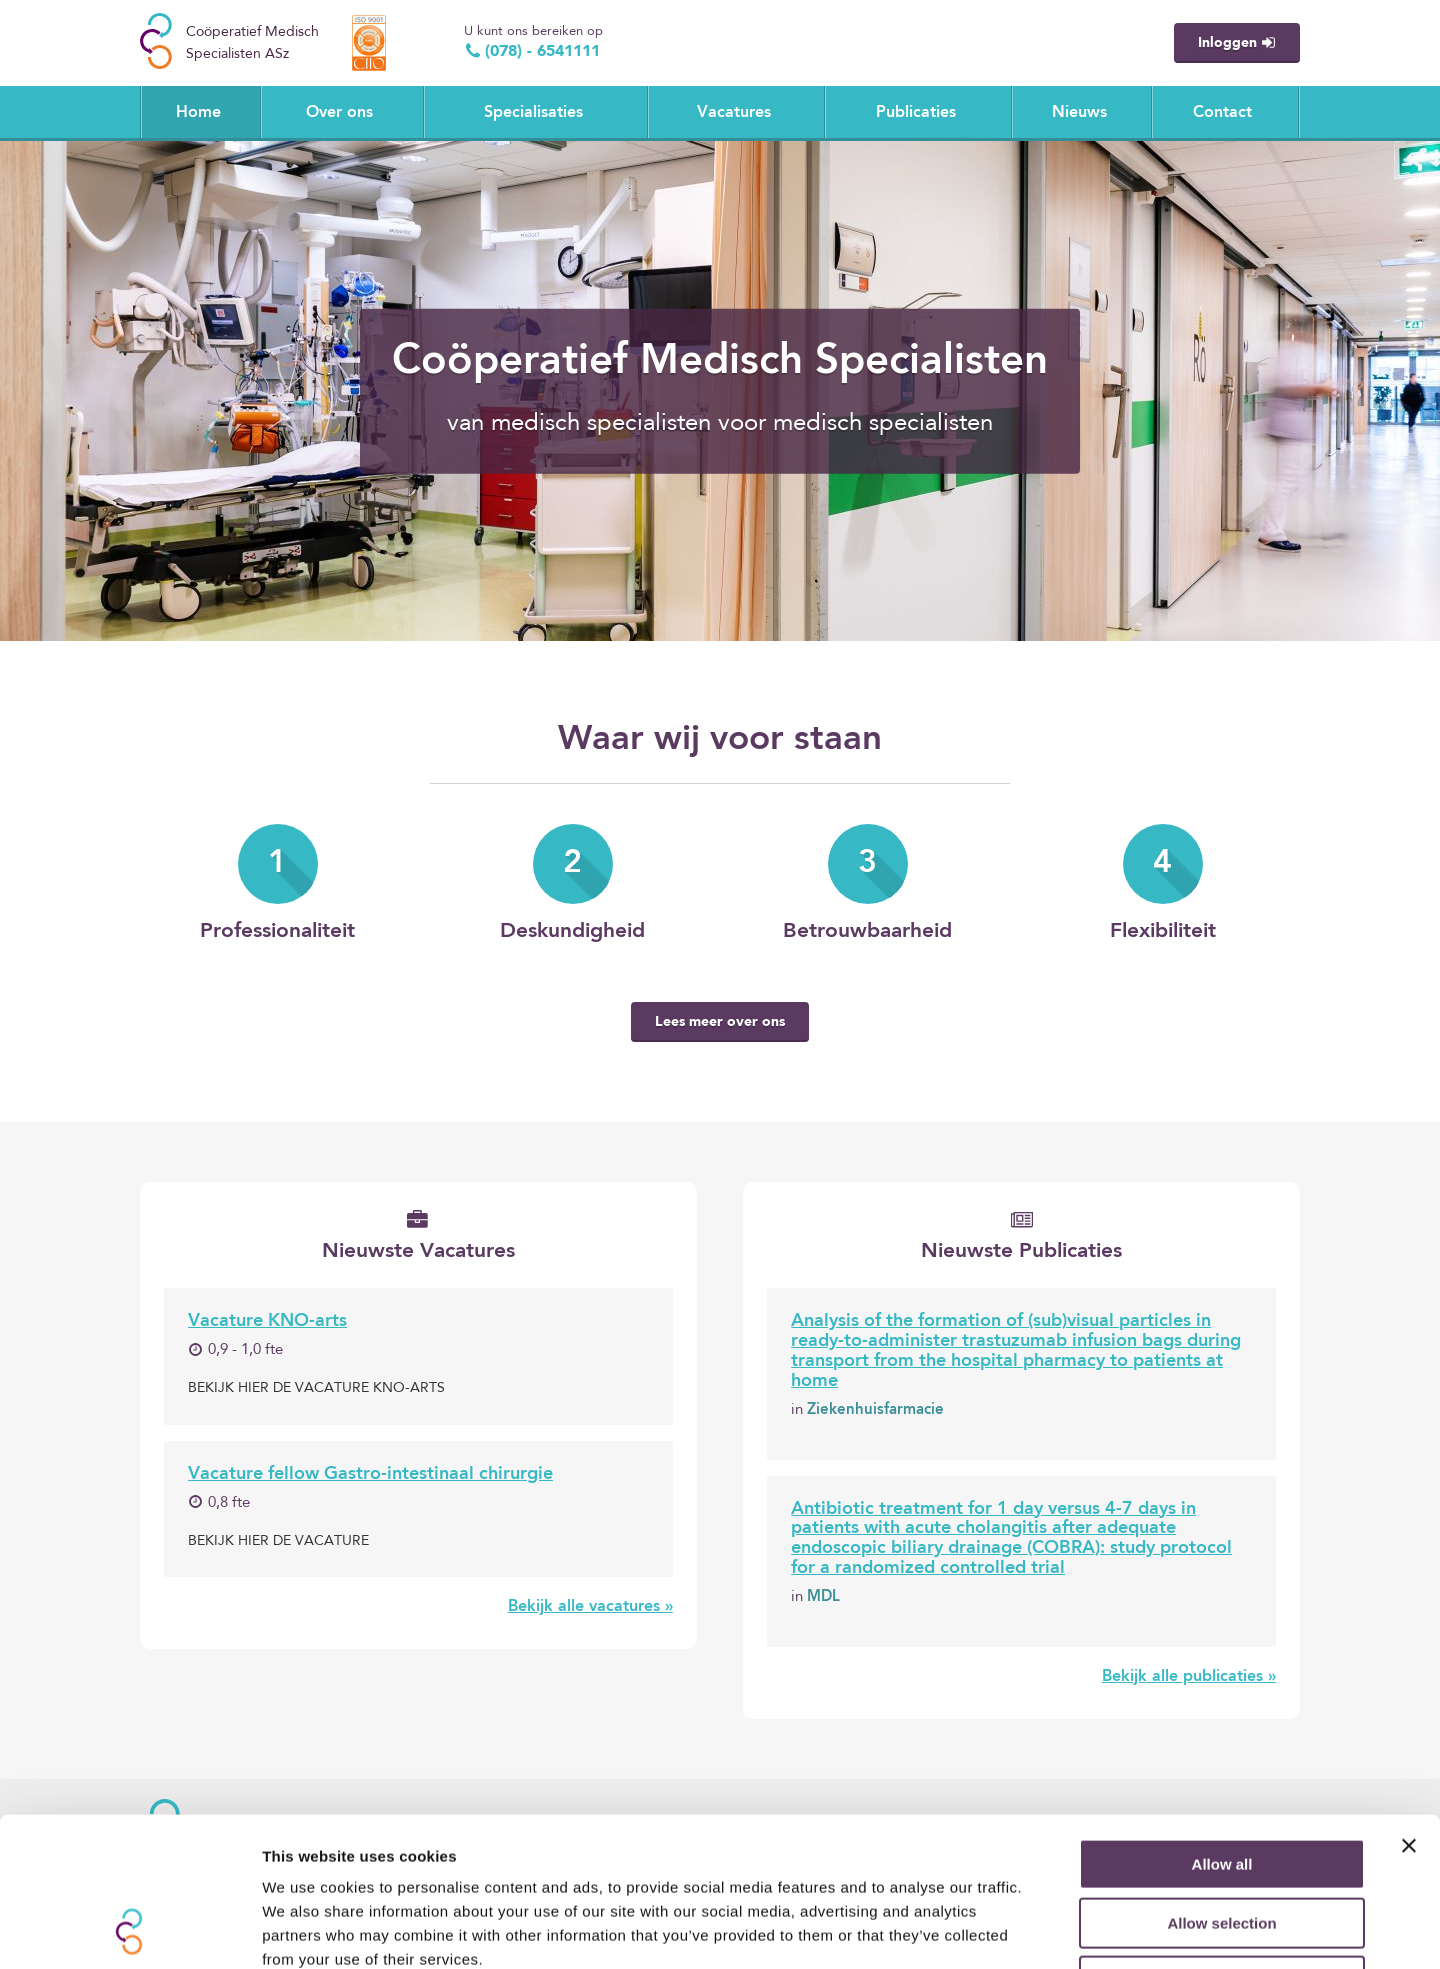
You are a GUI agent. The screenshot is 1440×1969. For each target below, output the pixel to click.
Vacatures (734, 113)
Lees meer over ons (720, 1022)
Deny (1222, 1841)
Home (198, 113)
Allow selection (1221, 1783)
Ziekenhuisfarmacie (875, 1410)
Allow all (1222, 1724)
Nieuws (1079, 113)
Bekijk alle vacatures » (590, 1607)
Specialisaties (533, 113)
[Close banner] (1409, 1706)
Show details (1049, 1929)
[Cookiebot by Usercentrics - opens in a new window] (129, 1930)
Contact (1222, 113)
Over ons (339, 113)
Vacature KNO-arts (267, 1321)
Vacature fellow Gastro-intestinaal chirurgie (370, 1474)
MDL (823, 1597)
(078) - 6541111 (532, 51)
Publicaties (916, 113)
